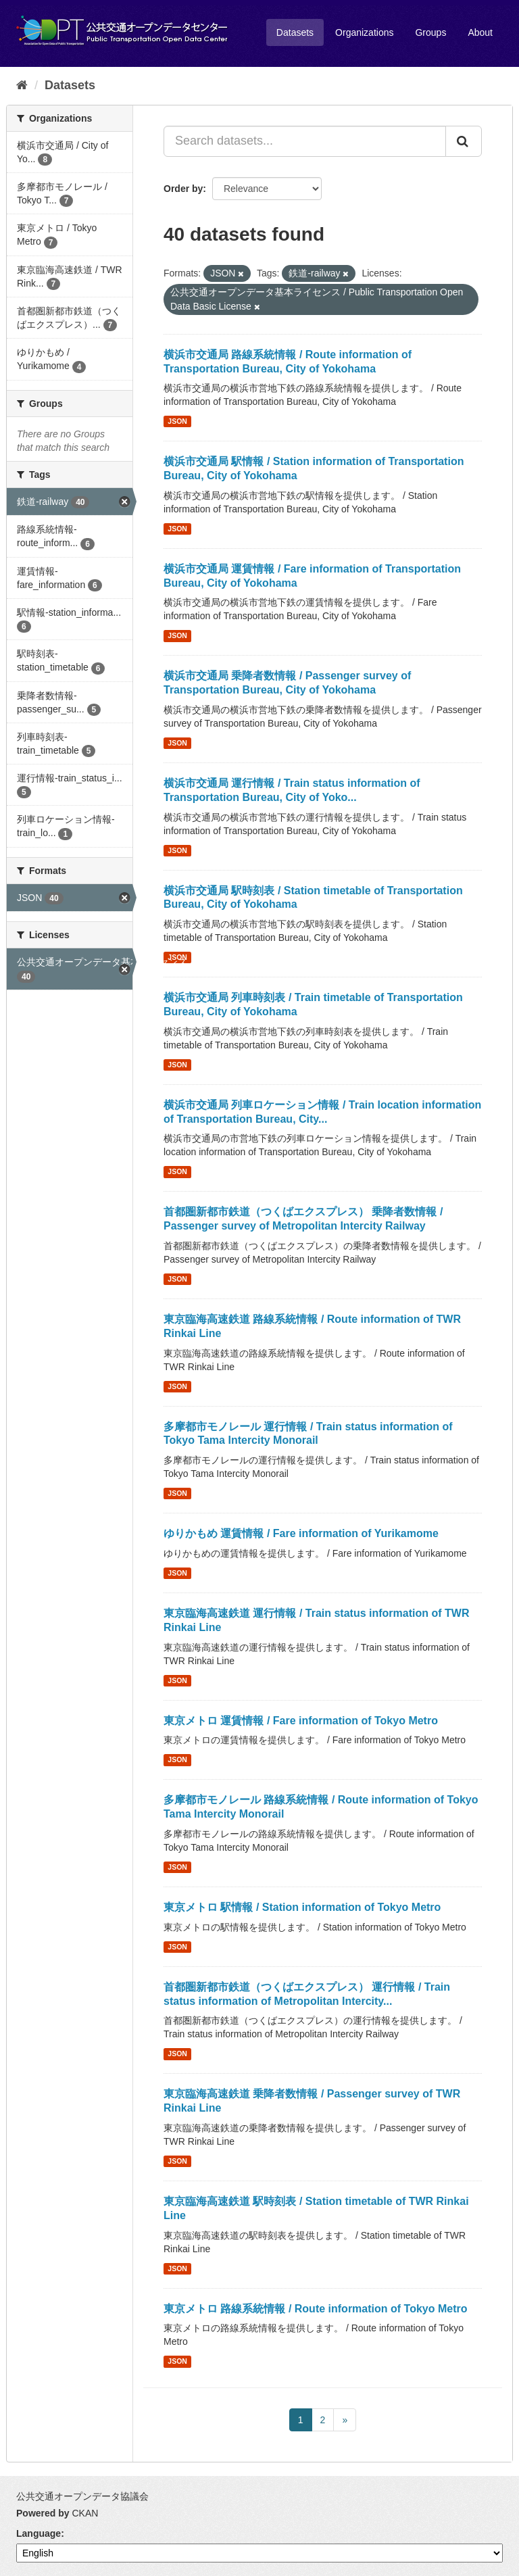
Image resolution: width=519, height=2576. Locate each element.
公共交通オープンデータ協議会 (82, 2496)
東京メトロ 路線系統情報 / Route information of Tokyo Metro (315, 2308)
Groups (430, 32)
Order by (183, 188)
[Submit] (463, 141)
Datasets (295, 32)
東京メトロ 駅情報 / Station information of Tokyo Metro (302, 1907)
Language (38, 2533)
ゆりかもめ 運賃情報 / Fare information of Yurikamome (301, 1533)
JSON (177, 421)
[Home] (22, 85)
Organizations (364, 32)
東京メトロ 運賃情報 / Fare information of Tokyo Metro (301, 1720)
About (480, 32)
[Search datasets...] (305, 141)
